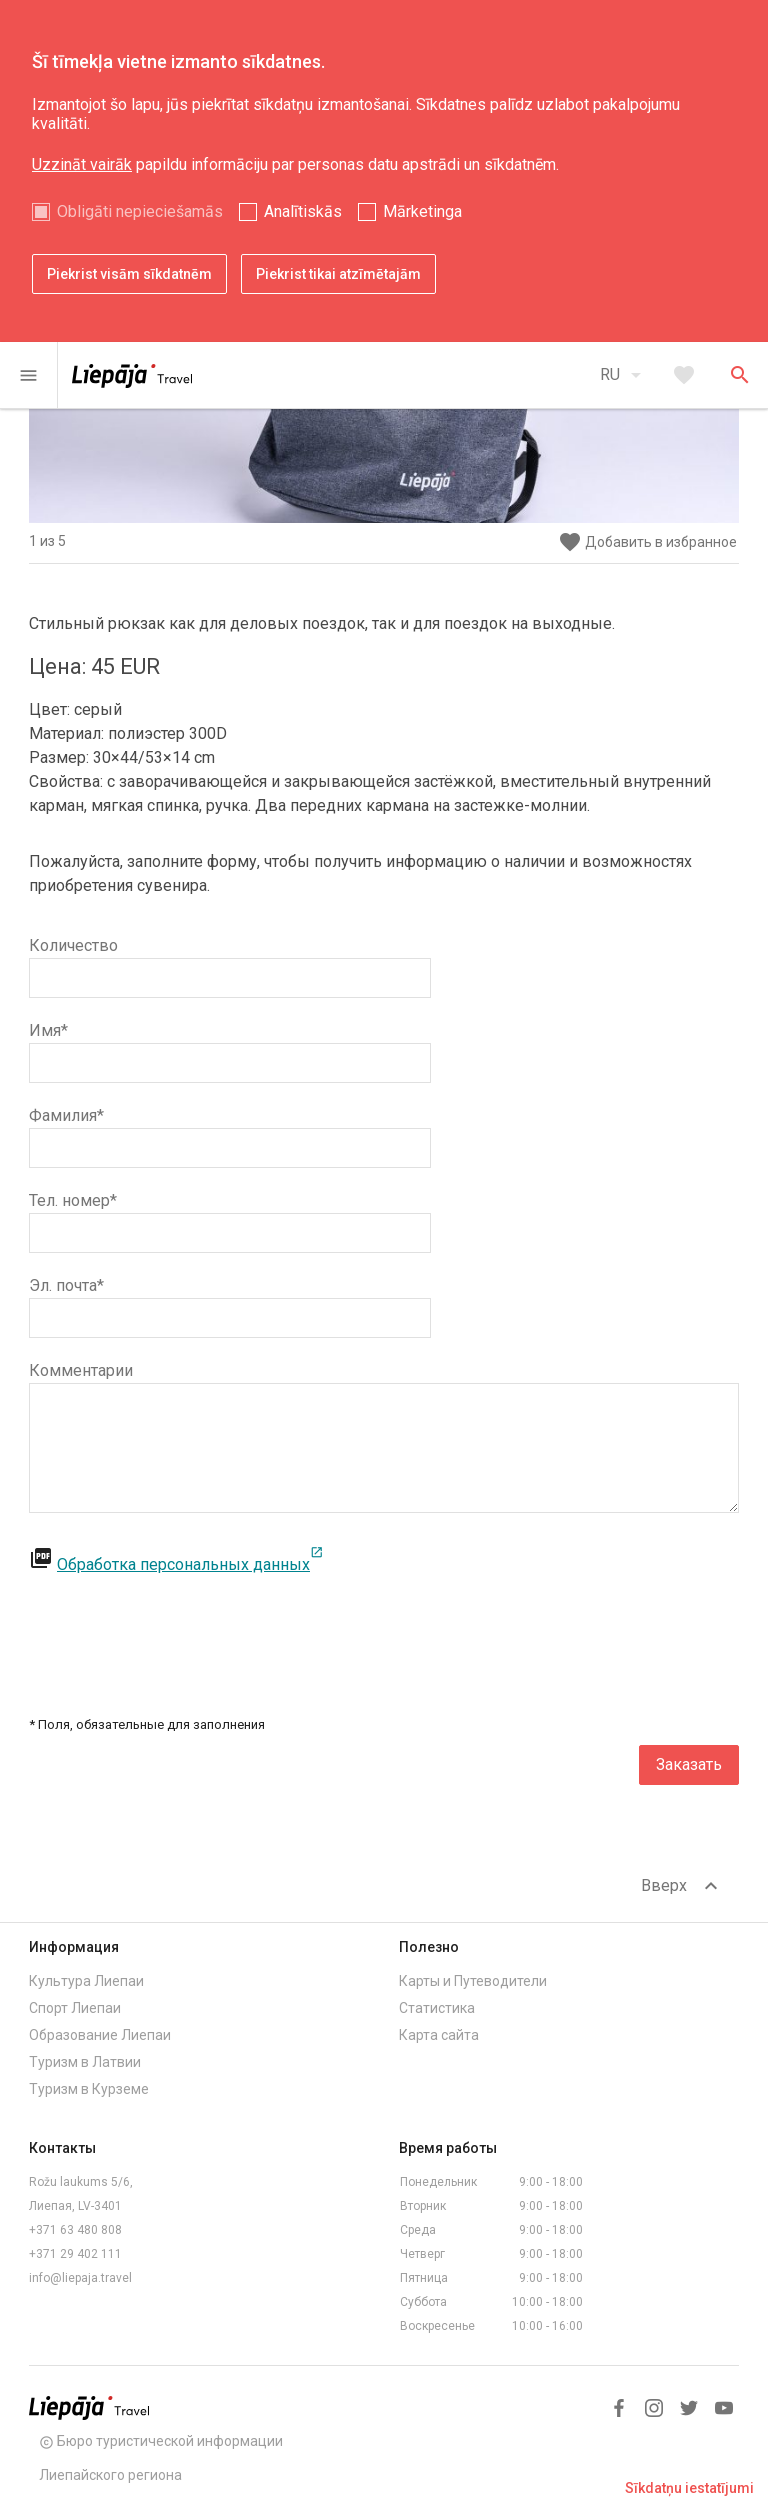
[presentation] (587, 1626)
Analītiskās (303, 211)
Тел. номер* (73, 1200)
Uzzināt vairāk (82, 164)
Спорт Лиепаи (75, 2008)
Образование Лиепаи (100, 2035)
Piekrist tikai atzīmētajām (338, 274)
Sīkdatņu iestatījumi (689, 2488)
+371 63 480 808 (75, 2230)
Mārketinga (422, 211)
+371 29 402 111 (75, 2254)
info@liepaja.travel (80, 2278)
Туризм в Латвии (85, 2062)
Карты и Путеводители (473, 1981)
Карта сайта (439, 2035)
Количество (73, 945)
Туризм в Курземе (89, 2089)
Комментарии (81, 1370)
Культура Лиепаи (86, 1981)
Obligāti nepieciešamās (140, 211)
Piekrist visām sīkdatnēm (129, 274)
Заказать (689, 1764)
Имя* (48, 1030)
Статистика (437, 2008)
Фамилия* (66, 1115)
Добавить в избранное (647, 542)
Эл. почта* (66, 1285)
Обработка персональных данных (190, 1564)
